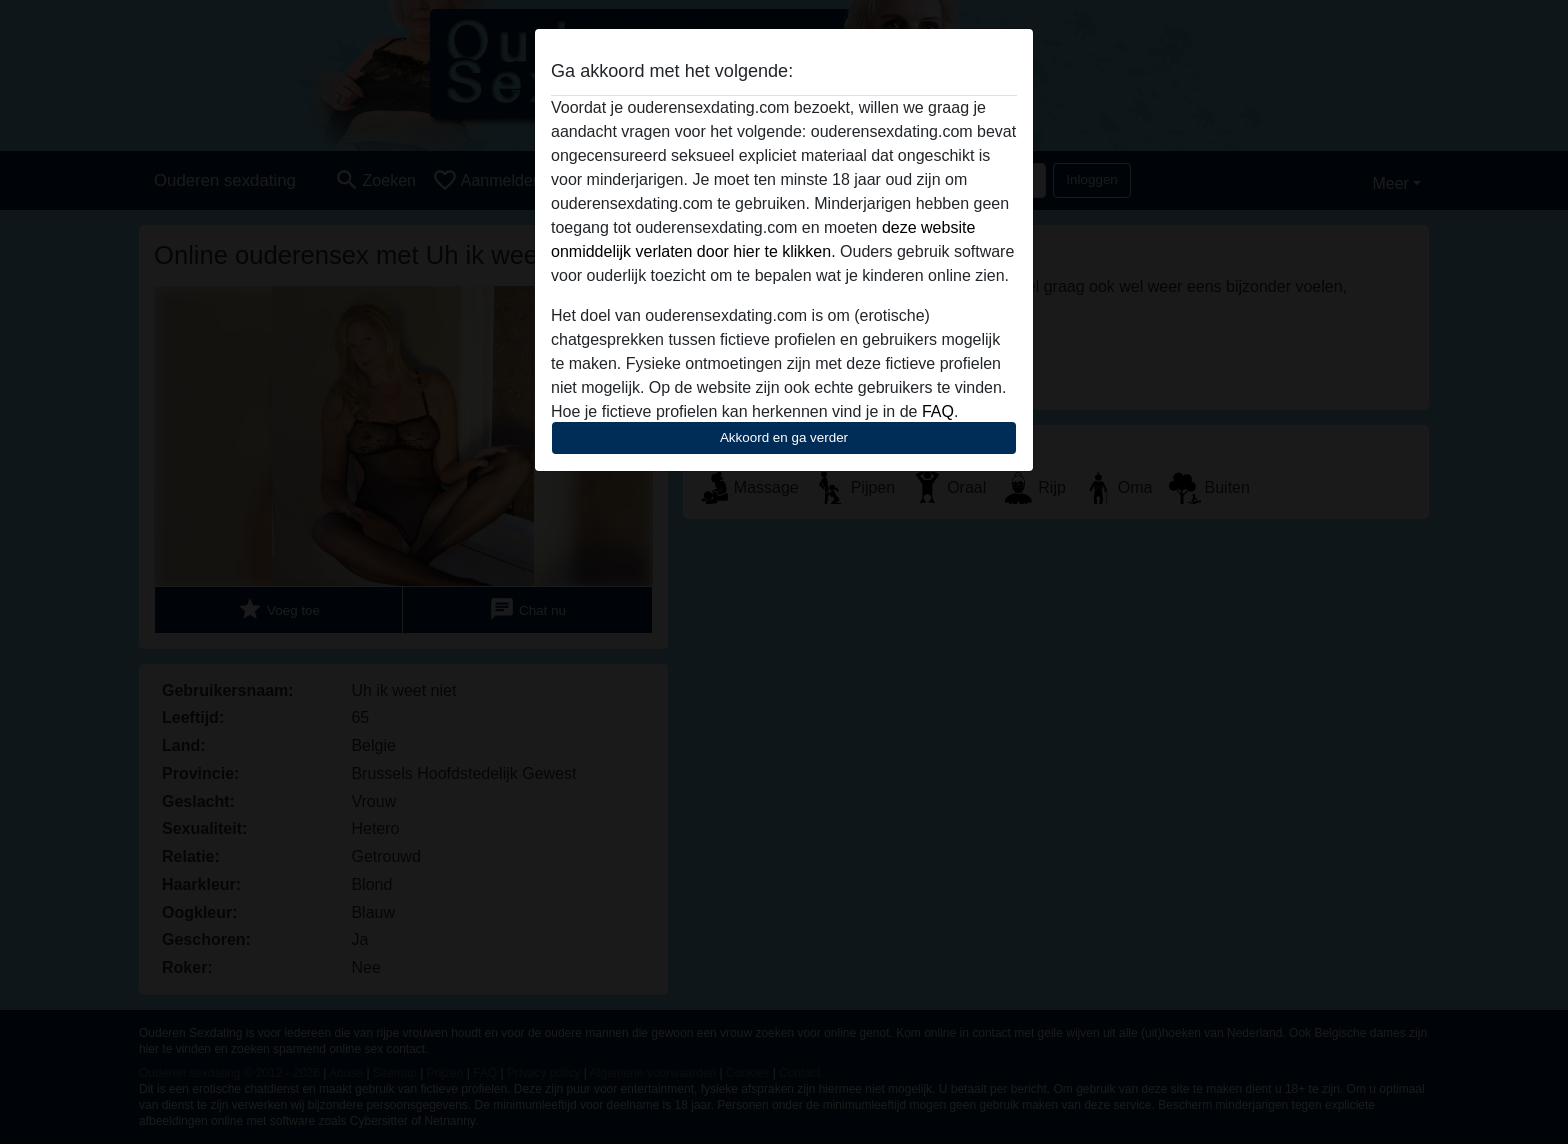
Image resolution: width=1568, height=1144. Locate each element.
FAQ (938, 411)
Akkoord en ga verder (784, 437)
